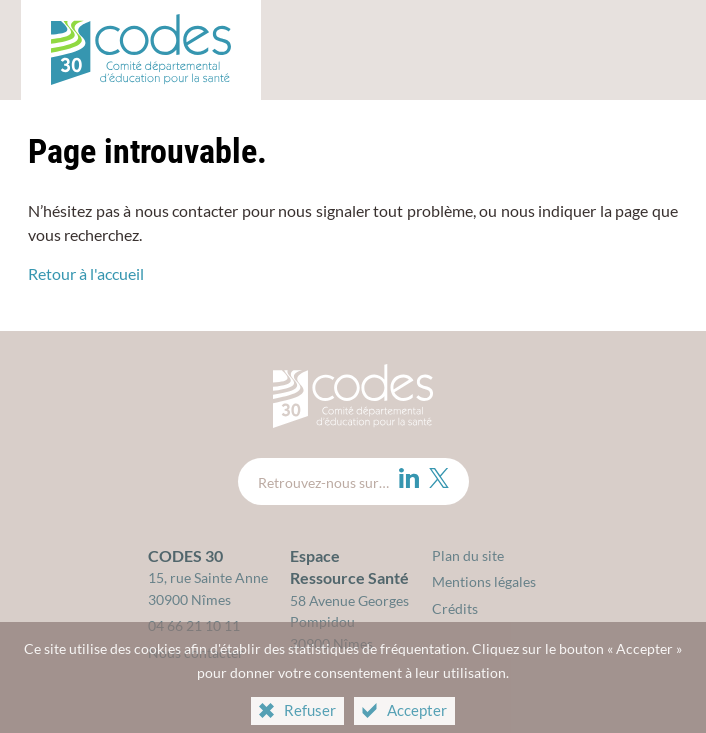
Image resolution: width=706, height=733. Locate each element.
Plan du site (468, 555)
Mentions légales (484, 581)
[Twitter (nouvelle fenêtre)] (439, 478)
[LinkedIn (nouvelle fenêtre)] (409, 478)
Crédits (455, 608)
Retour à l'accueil (86, 273)
